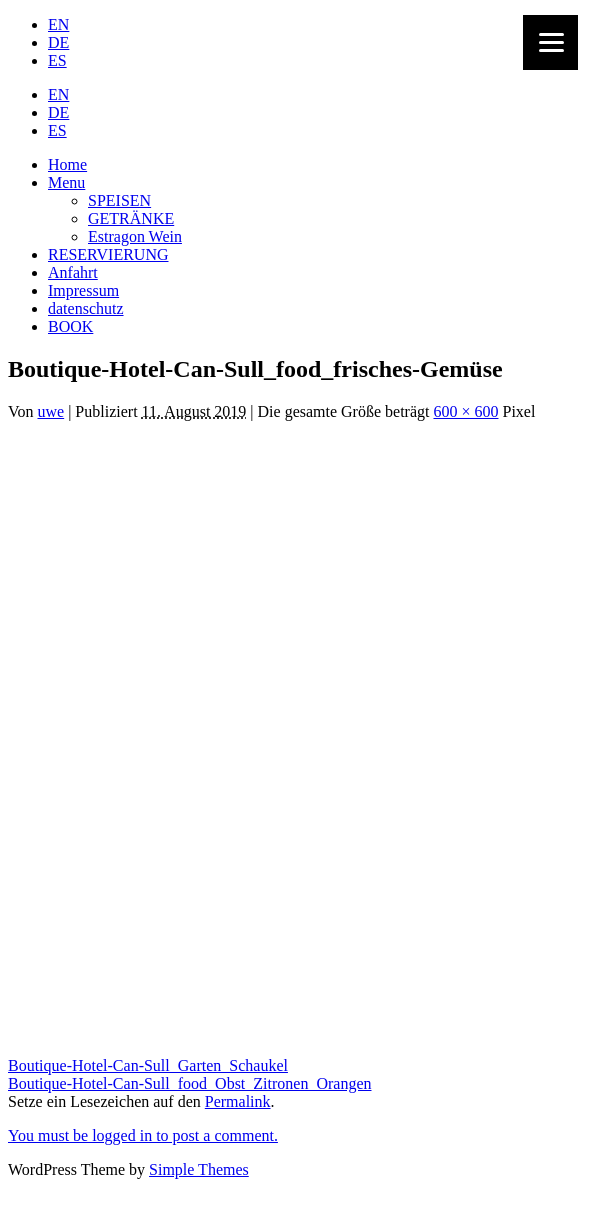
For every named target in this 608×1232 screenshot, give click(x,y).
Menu (66, 182)
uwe (51, 411)
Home (67, 164)
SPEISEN (119, 200)
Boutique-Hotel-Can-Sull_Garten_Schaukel (148, 1065)
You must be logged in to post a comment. (143, 1135)
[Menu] (550, 42)
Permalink (238, 1101)
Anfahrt (73, 272)
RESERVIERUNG (108, 254)
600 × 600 (465, 411)
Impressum (83, 290)
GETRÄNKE (131, 218)
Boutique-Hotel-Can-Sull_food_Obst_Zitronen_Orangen (190, 1083)
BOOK (70, 326)
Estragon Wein (135, 236)
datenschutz (86, 308)
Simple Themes (199, 1169)
